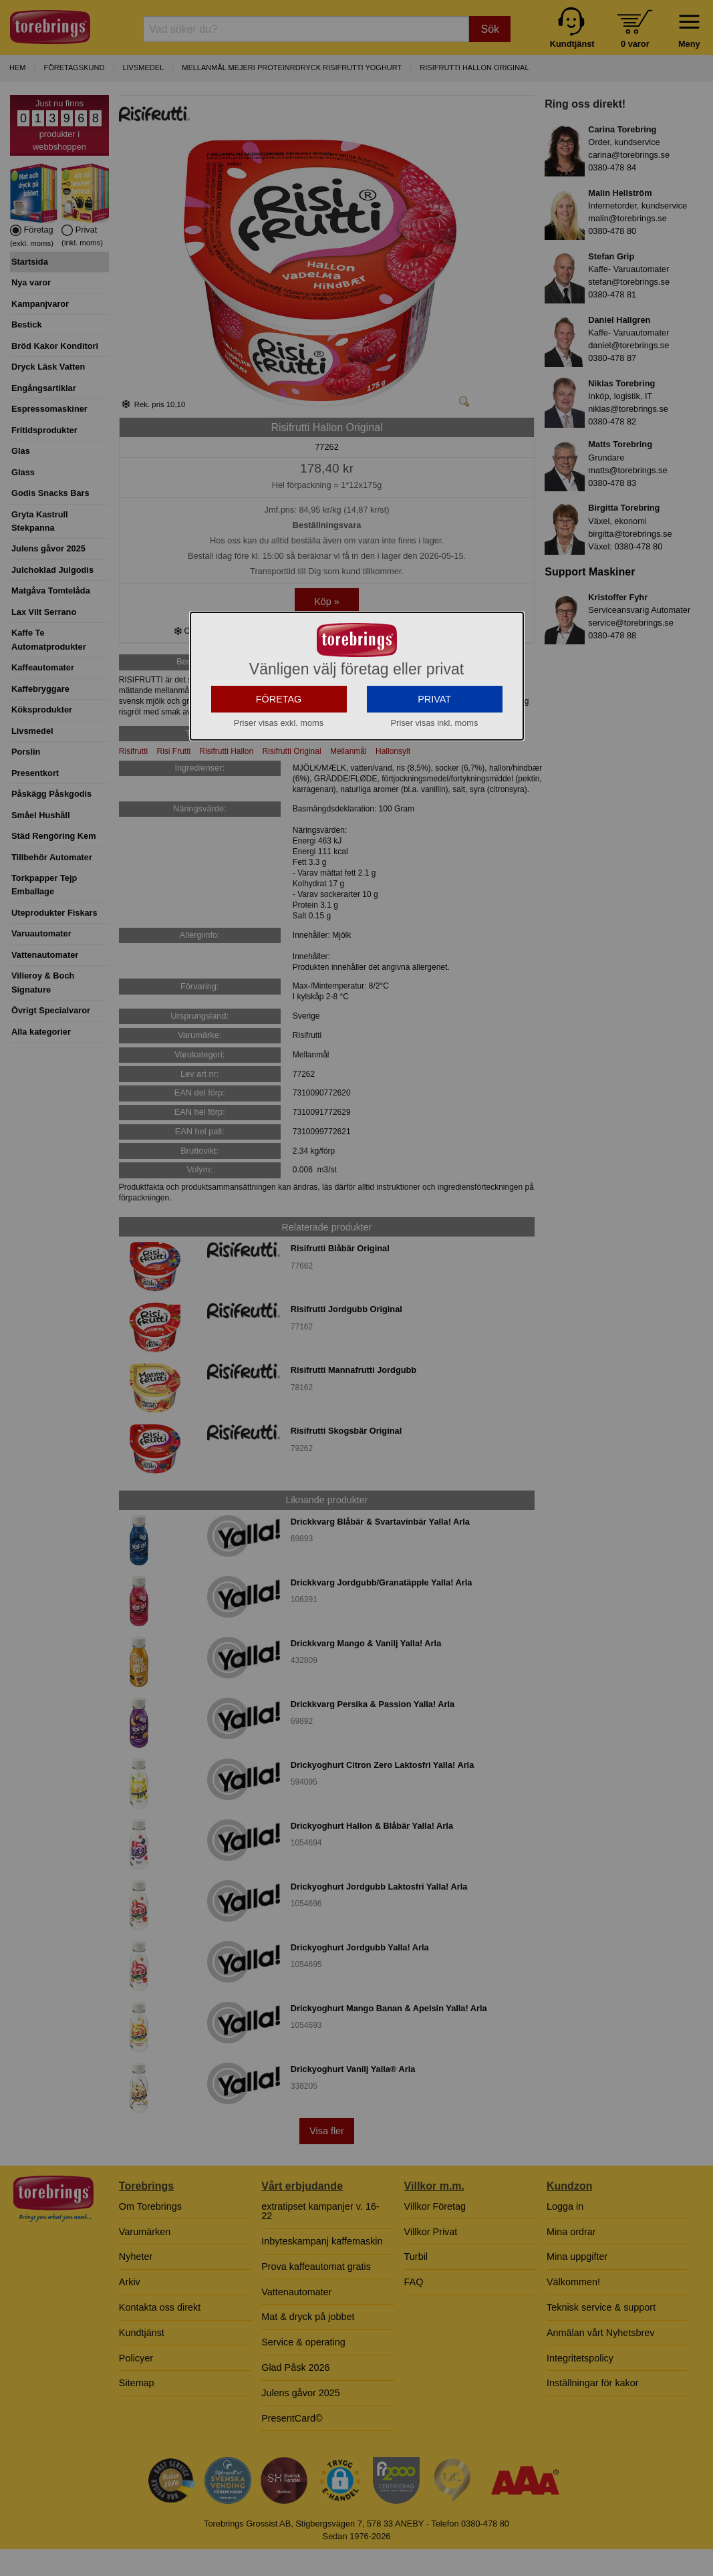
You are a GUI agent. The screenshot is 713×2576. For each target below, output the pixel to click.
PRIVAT (434, 733)
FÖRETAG (279, 733)
